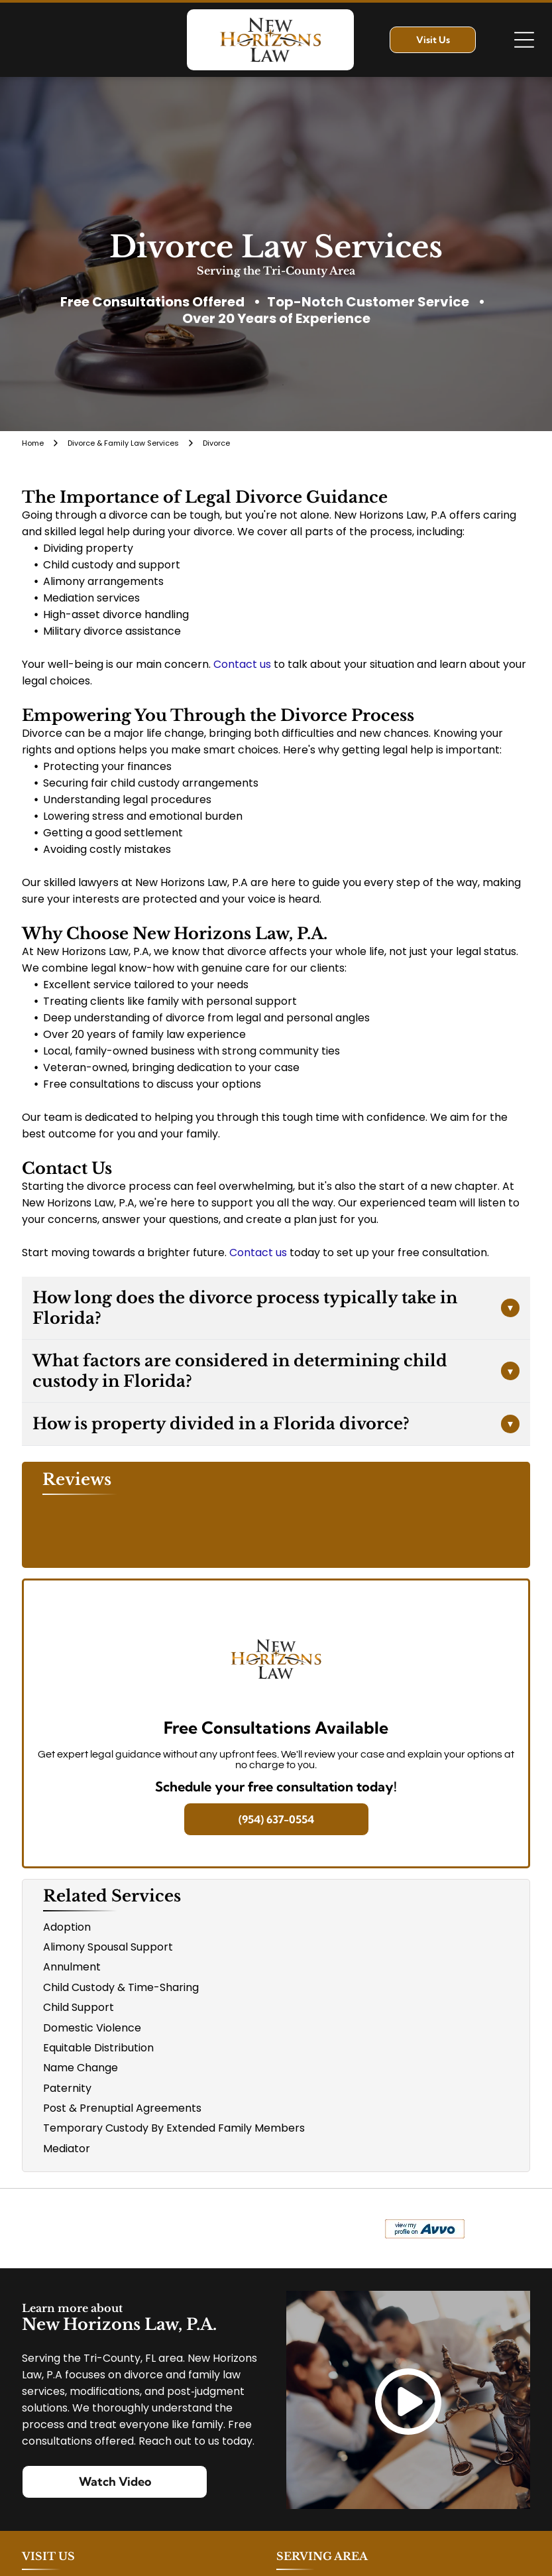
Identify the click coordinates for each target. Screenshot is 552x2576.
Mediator (66, 2148)
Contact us (242, 664)
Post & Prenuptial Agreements (122, 2108)
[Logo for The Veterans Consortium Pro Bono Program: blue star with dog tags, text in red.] (146, 2228)
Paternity (67, 2088)
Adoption (67, 1927)
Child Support (78, 2007)
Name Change (80, 2067)
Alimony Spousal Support (108, 1947)
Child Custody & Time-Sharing (121, 1987)
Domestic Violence (92, 2027)
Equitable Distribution (98, 2047)
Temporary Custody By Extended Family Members (174, 2128)
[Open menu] (524, 40)
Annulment (72, 1966)
